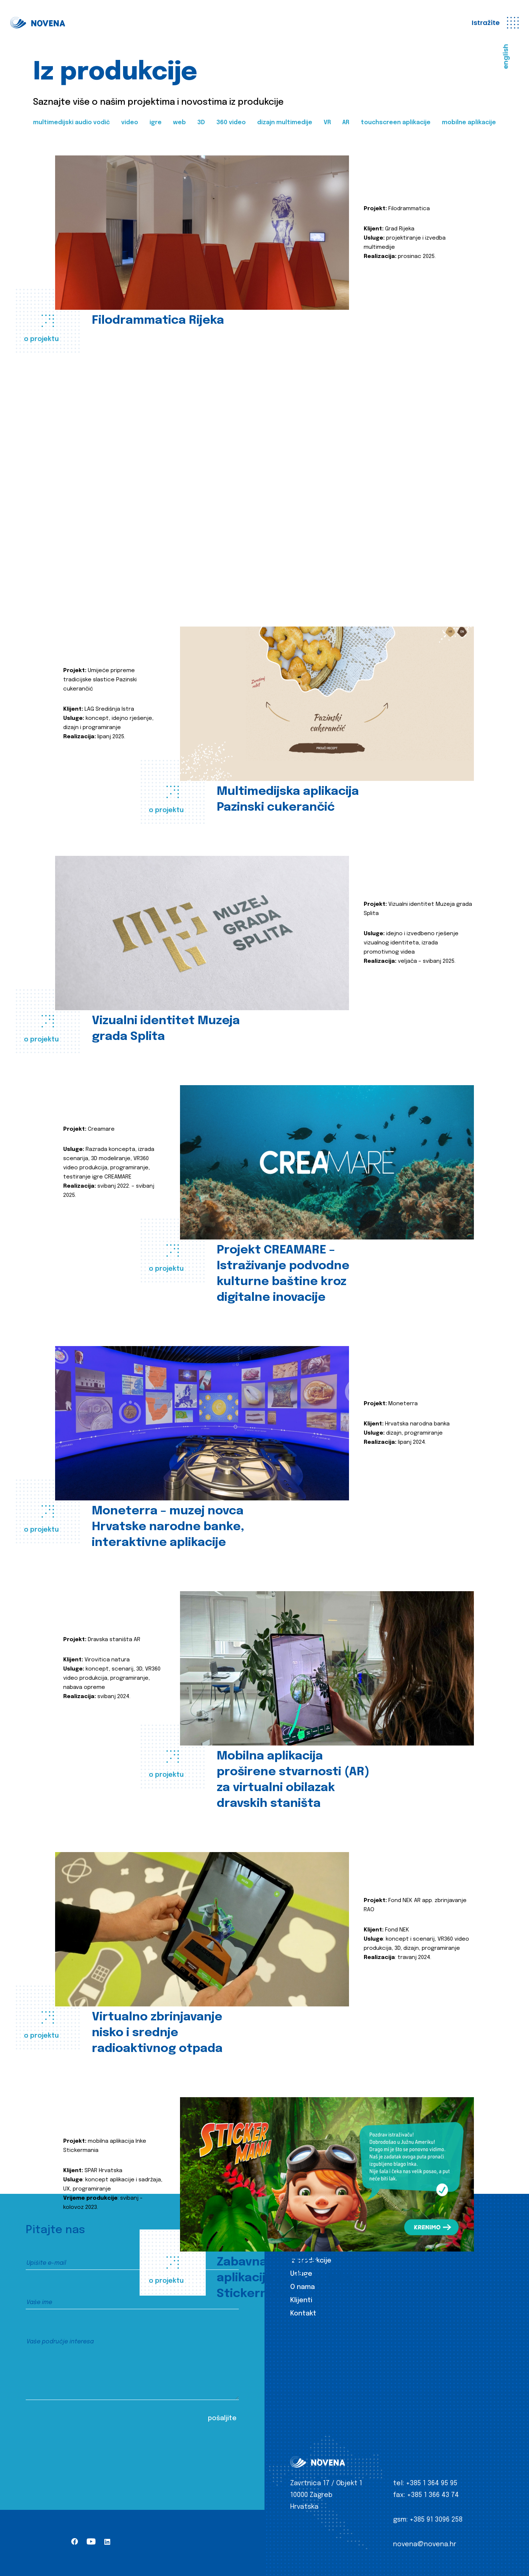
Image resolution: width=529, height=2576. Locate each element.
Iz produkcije (310, 2260)
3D (201, 122)
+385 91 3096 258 (436, 2519)
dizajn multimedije (284, 122)
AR (345, 122)
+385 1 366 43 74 (433, 2495)
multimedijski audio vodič (71, 122)
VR (327, 122)
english (505, 56)
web (179, 122)
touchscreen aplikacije (396, 122)
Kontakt (303, 2313)
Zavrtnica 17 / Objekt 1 (326, 2483)
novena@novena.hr (424, 2544)
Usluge (301, 2274)
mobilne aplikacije (469, 122)
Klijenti (301, 2300)
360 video (231, 122)
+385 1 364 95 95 (431, 2483)
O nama (302, 2287)
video (129, 122)
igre (156, 122)
